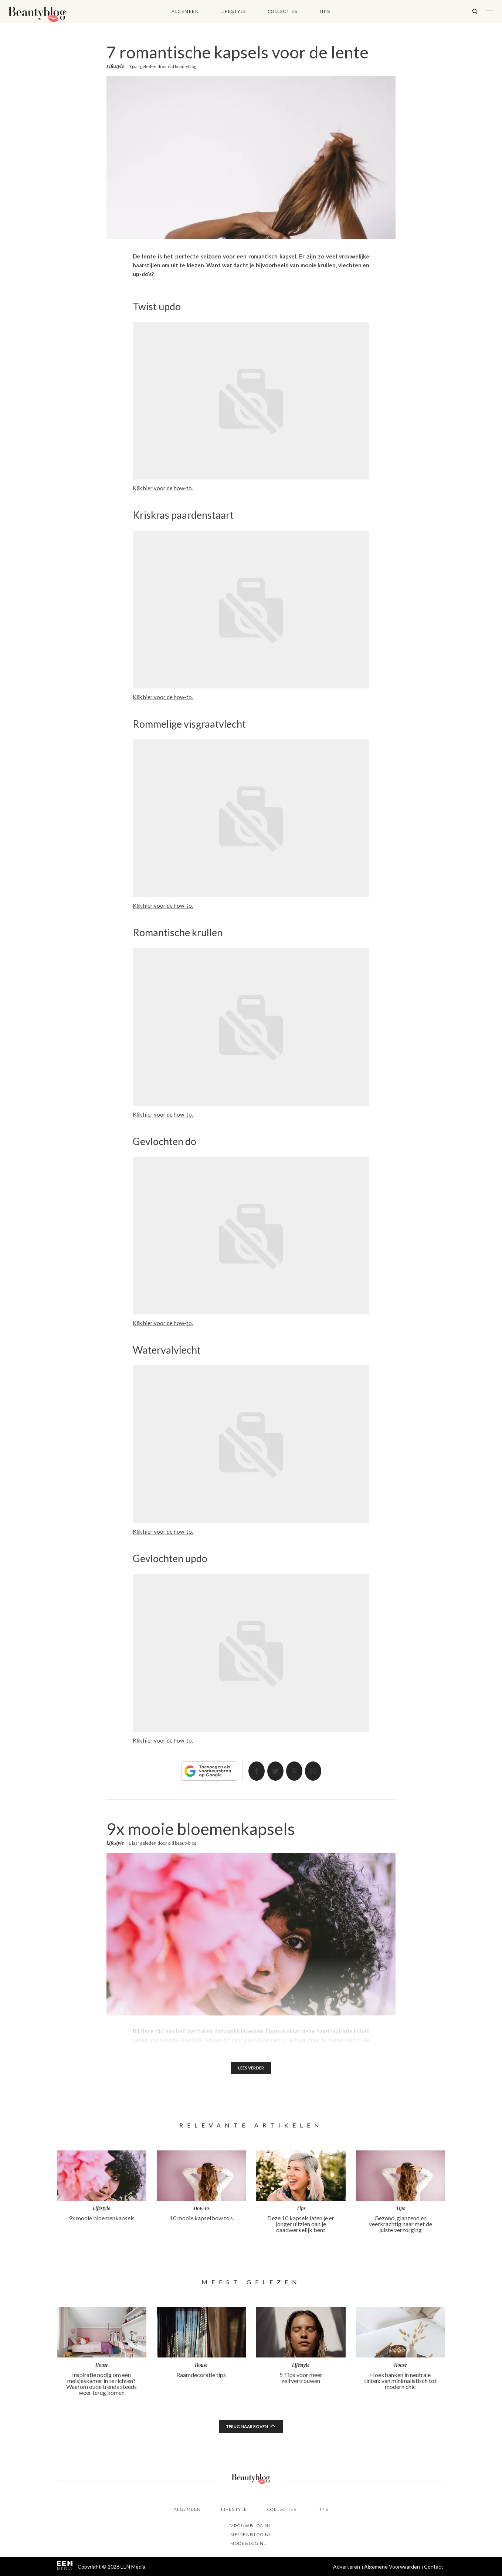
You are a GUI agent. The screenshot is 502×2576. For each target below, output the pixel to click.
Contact (433, 2566)
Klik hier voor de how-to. (163, 488)
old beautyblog (182, 66)
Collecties (283, 11)
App (317, 1771)
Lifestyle (233, 11)
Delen (252, 1771)
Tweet (274, 1771)
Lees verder (251, 2068)
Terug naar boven (247, 2427)
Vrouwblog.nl (250, 2525)
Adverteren (346, 2566)
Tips (324, 11)
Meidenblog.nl (251, 2534)
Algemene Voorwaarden (392, 2566)
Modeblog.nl (248, 2543)
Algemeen (185, 11)
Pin (295, 1771)
